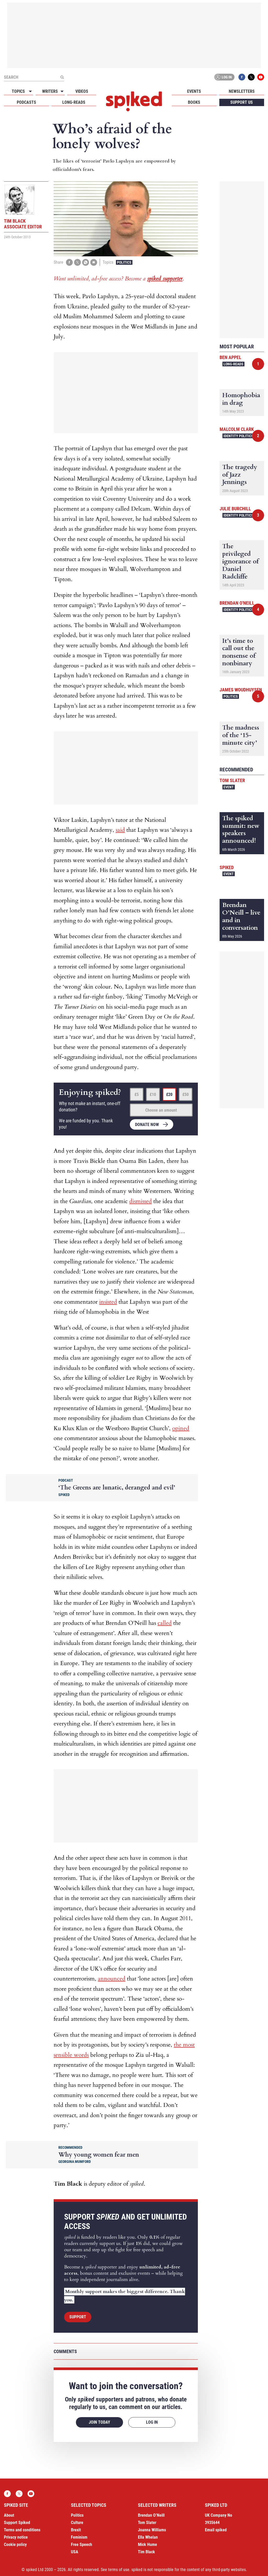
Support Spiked (17, 2522)
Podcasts (26, 102)
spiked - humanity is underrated (134, 101)
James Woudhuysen (241, 689)
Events (194, 91)
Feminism (79, 2537)
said (120, 830)
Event (229, 787)
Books (194, 102)
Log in (223, 77)
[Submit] (62, 77)
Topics (18, 91)
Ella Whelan (148, 2537)
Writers (50, 91)
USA (74, 2551)
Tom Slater (232, 780)
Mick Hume (147, 2544)
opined (180, 1428)
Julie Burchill (235, 508)
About (9, 2515)
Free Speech (81, 2544)
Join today (99, 2422)
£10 (153, 1094)
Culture (77, 2522)
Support (77, 2316)
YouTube (260, 77)
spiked (227, 867)
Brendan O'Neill (237, 603)
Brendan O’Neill (151, 2515)
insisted (108, 1302)
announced (111, 1979)
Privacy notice (16, 2537)
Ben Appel (230, 357)
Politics (124, 262)
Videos (81, 91)
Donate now (147, 1124)
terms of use (118, 2569)
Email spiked (216, 2529)
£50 (185, 1094)
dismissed (140, 1201)
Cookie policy (15, 2544)
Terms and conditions (22, 2529)
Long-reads (73, 102)
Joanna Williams (152, 2529)
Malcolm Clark (237, 429)
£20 (169, 1094)
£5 (137, 1094)
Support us (241, 102)
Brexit (76, 2529)
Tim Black (146, 2551)
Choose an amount (161, 1110)
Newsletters (242, 91)
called (165, 1623)
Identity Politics (238, 436)
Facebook (241, 77)
